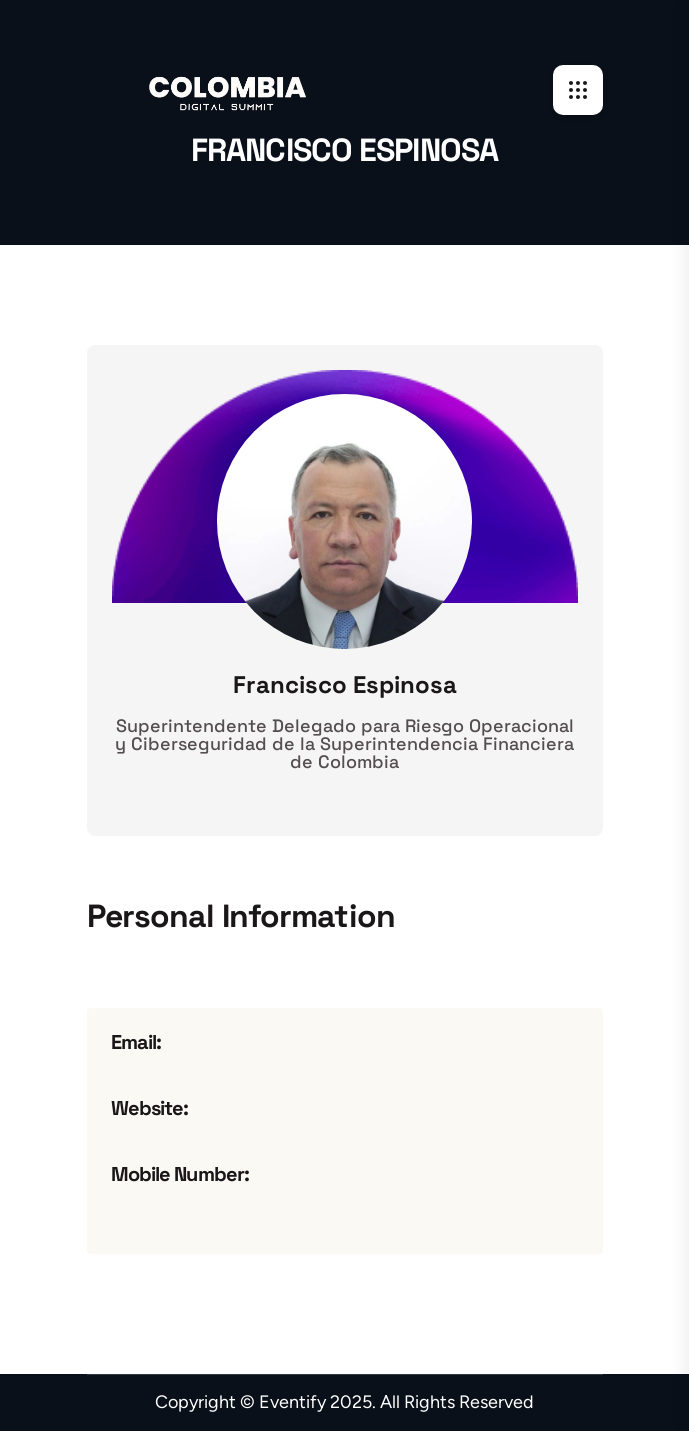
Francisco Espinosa (345, 685)
